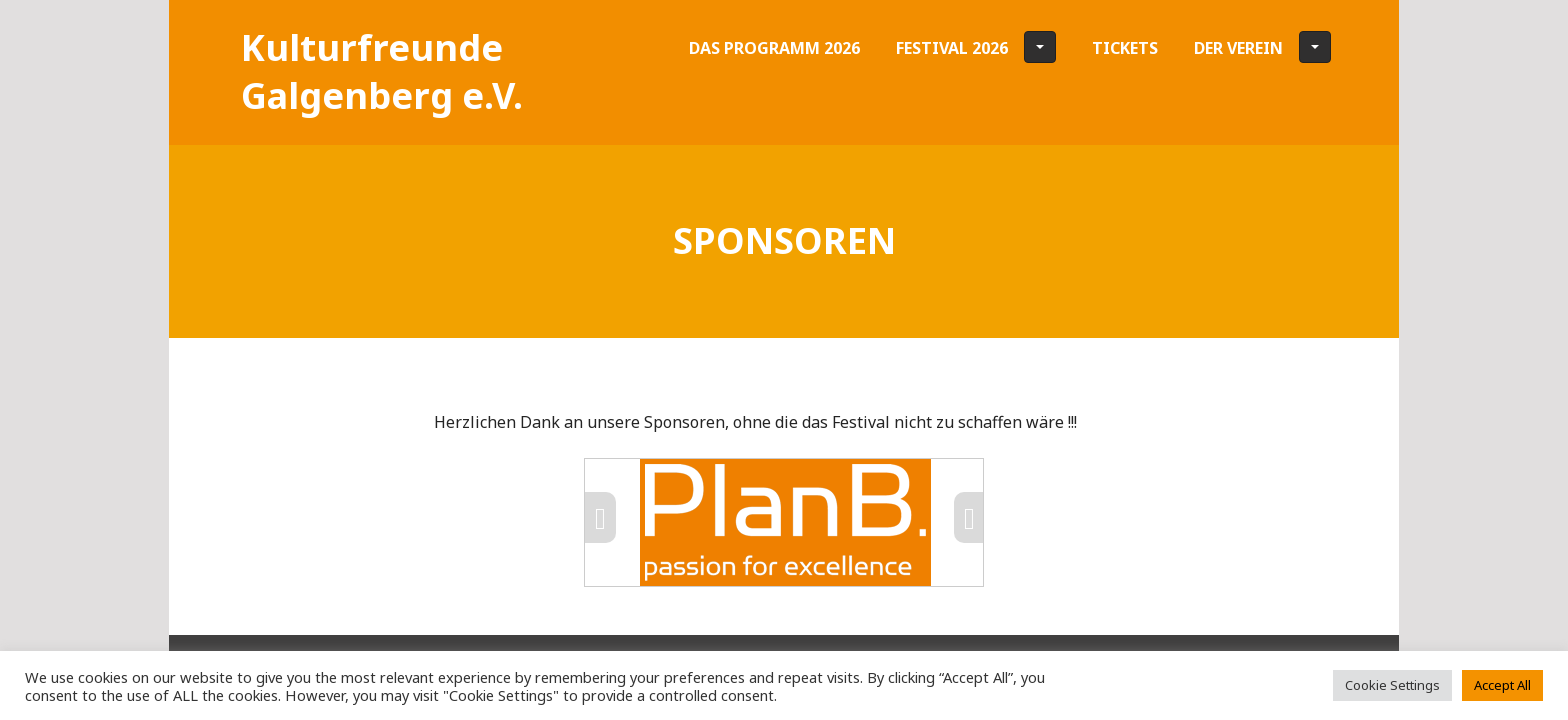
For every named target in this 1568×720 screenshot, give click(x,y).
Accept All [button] (1502, 685)
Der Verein (1262, 47)
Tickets (1125, 48)
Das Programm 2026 (774, 48)
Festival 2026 (976, 47)
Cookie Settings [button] (1392, 685)
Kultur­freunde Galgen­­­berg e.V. (382, 71)
